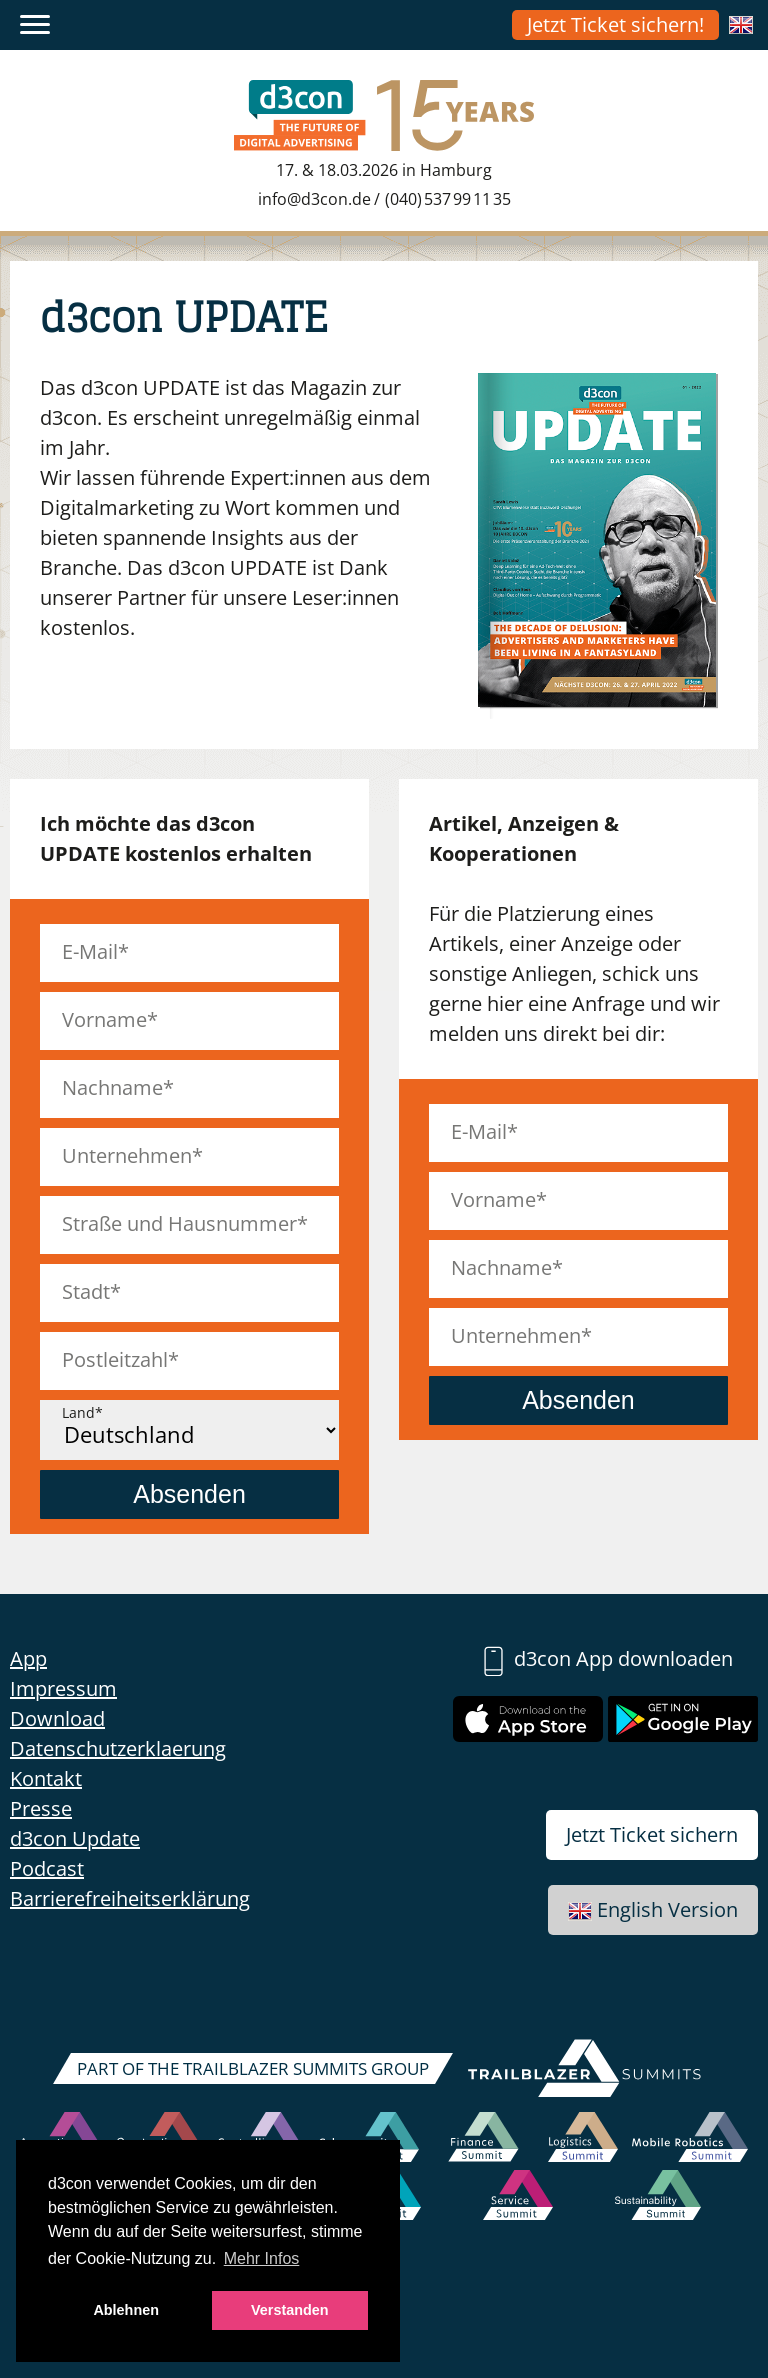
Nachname (112, 1087)
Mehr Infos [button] (262, 2258)
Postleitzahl (115, 1359)
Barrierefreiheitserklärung (130, 1898)
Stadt (86, 1291)
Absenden (189, 1494)
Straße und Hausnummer (179, 1223)
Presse (41, 1808)
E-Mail (90, 951)
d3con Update (75, 1838)
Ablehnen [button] (126, 2310)
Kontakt (46, 1778)
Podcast (47, 1868)
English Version (653, 1909)
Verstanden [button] (290, 2310)
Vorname (104, 1019)
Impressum (63, 1688)
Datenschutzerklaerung (118, 1748)
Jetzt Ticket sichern (652, 1834)
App (28, 1658)
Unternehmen (127, 1155)
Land (78, 1412)
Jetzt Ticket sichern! (615, 24)
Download (57, 1718)
